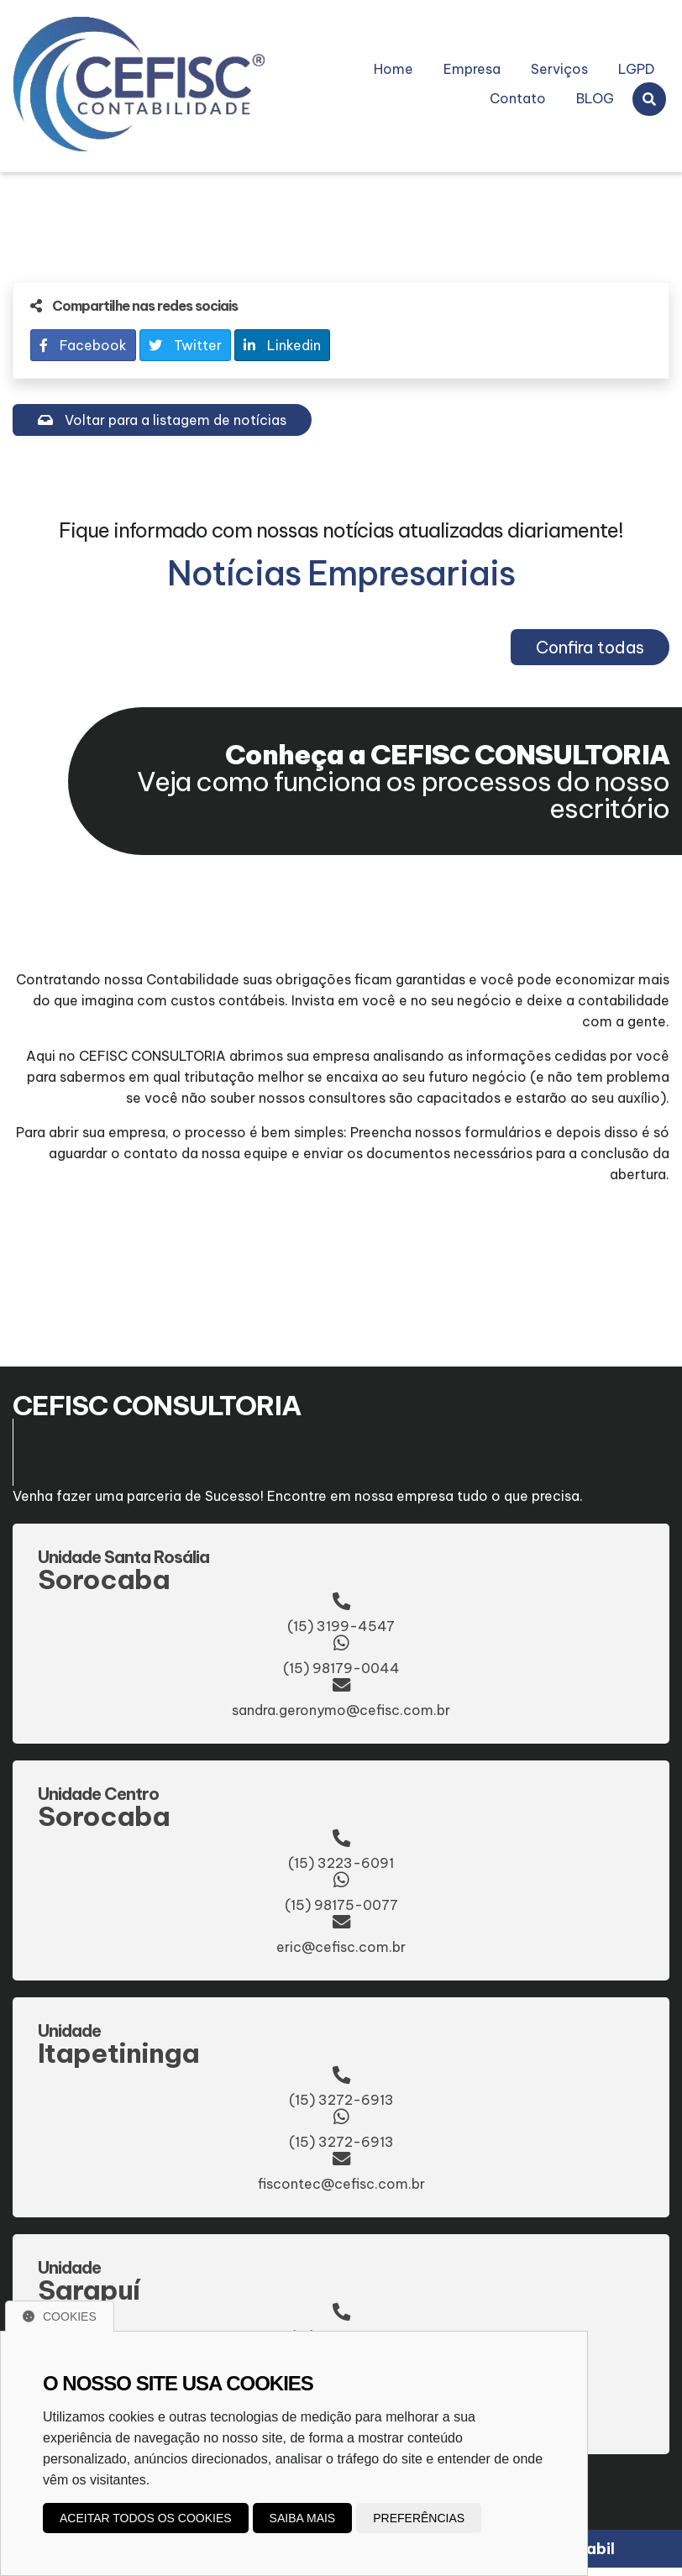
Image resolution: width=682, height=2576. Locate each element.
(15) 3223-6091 (341, 1863)
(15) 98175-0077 (341, 1905)
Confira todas (590, 647)
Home (393, 68)
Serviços (559, 68)
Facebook (83, 345)
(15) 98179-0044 (341, 1668)
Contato (518, 98)
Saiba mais (303, 2518)
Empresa (472, 68)
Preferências (418, 2518)
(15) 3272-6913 (341, 2099)
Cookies (60, 2316)
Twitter (185, 345)
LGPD (636, 68)
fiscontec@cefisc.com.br (341, 2183)
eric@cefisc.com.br (341, 1947)
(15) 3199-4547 (341, 1626)
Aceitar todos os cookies (146, 2518)
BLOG (595, 98)
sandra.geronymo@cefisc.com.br (341, 1710)
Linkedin (282, 345)
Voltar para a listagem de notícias (162, 420)
